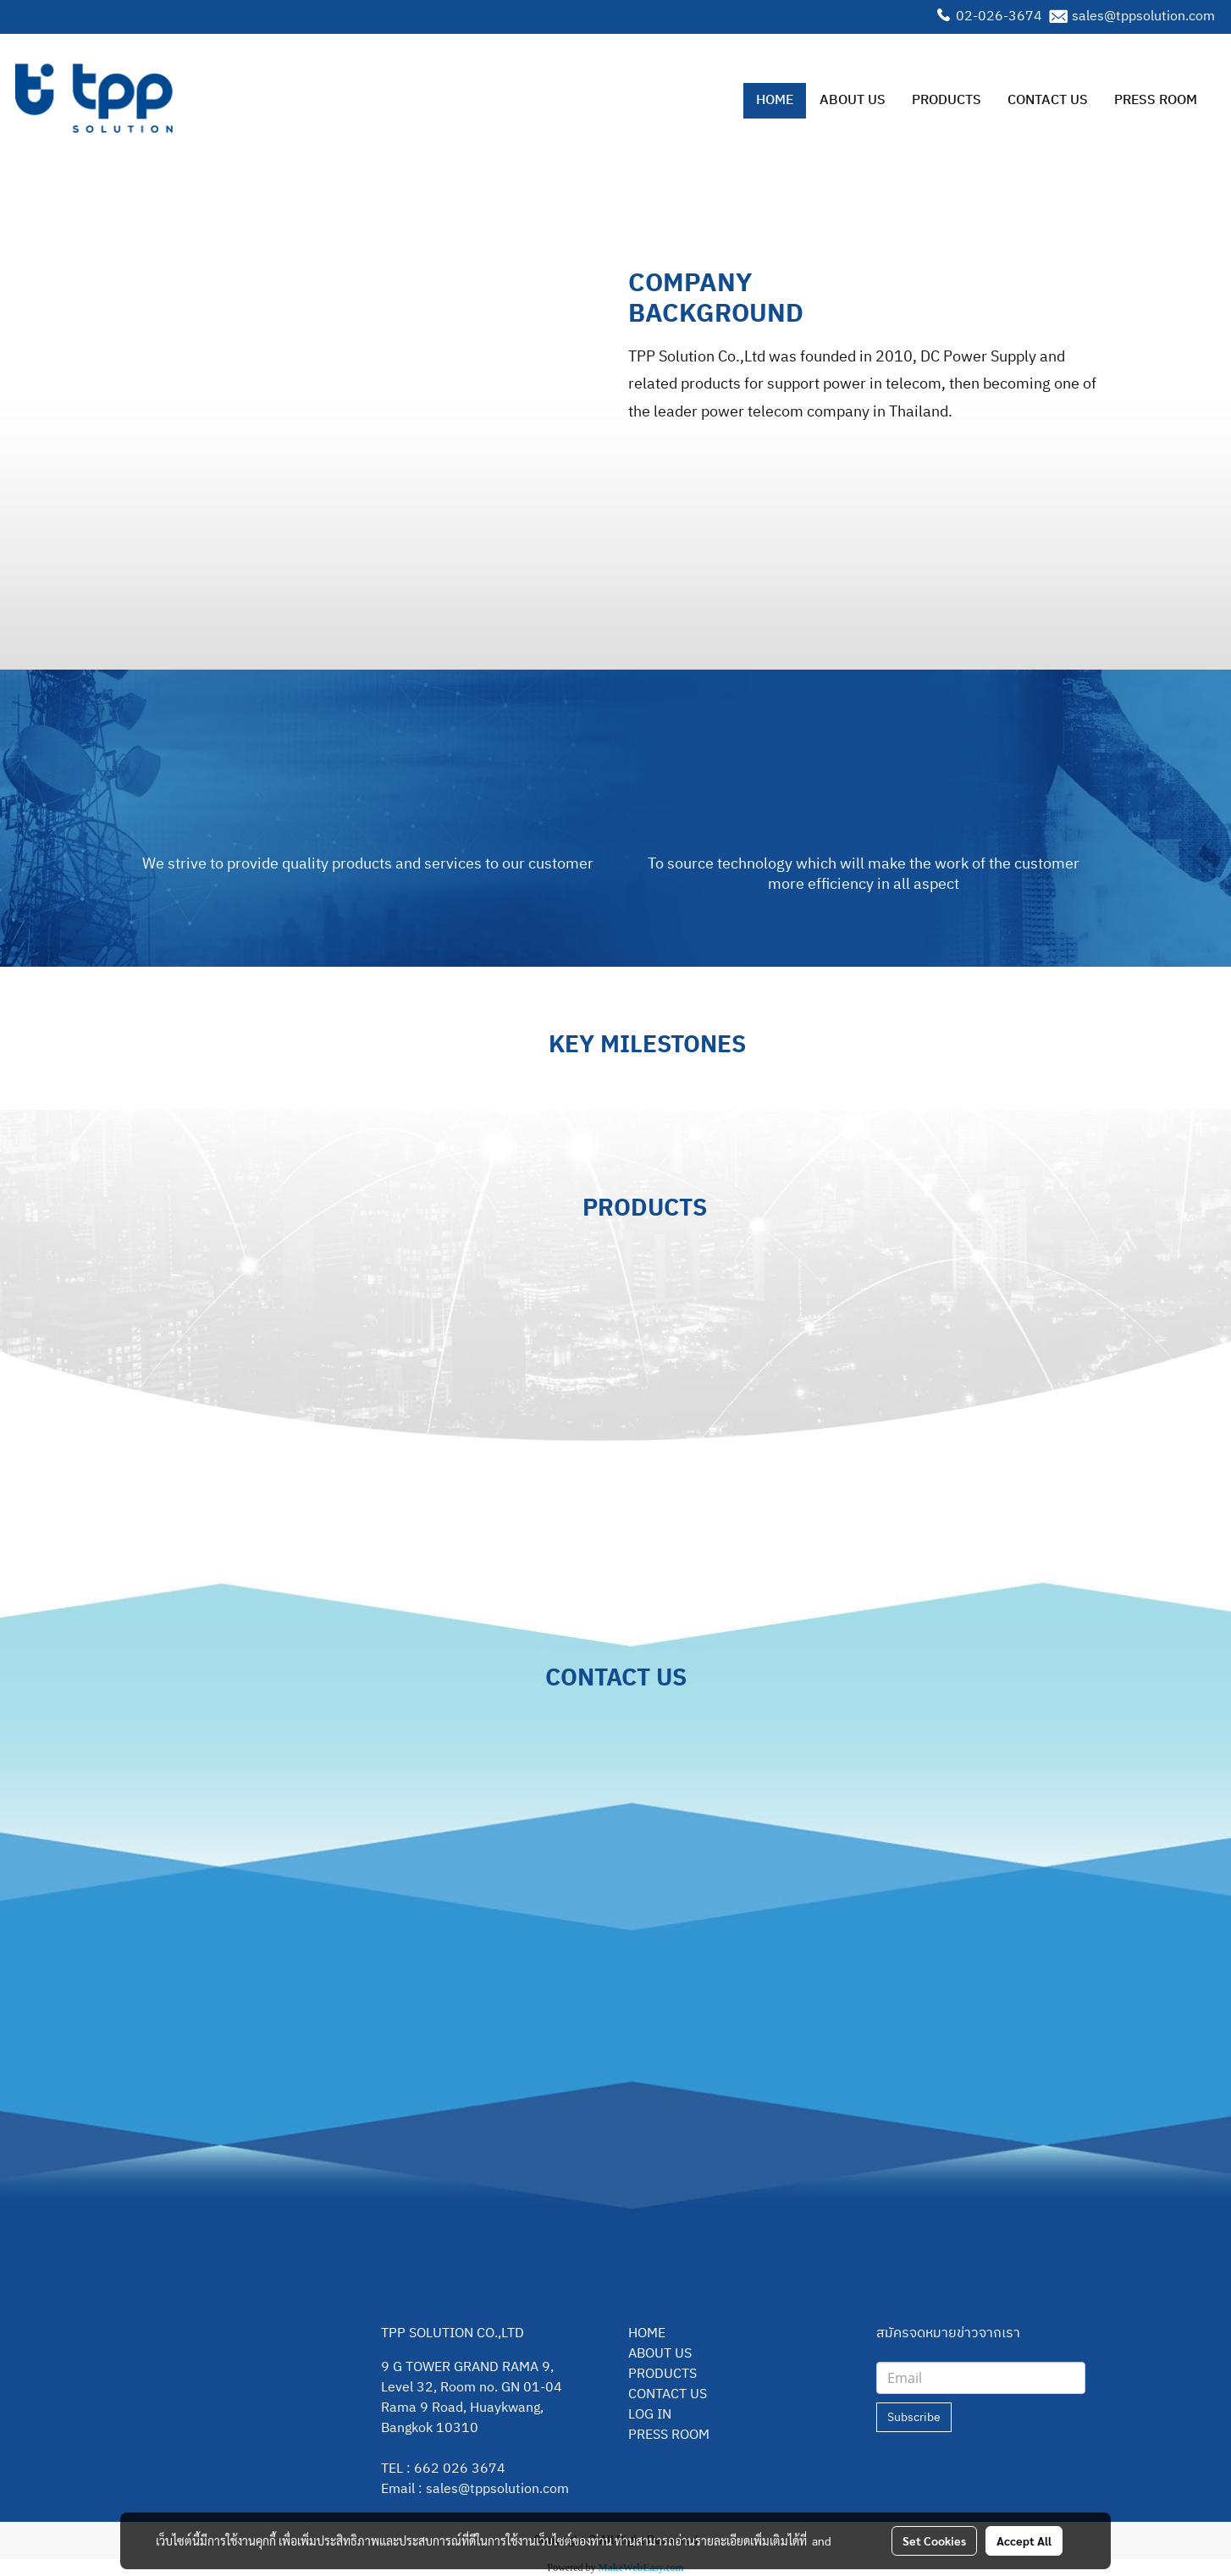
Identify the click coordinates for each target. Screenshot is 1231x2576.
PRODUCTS (946, 100)
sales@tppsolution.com (1143, 16)
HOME (774, 100)
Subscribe (914, 2417)
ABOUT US (853, 100)
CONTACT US (1047, 100)
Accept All (1024, 2540)
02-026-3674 (999, 16)
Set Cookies (934, 2540)
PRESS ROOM (1155, 100)
